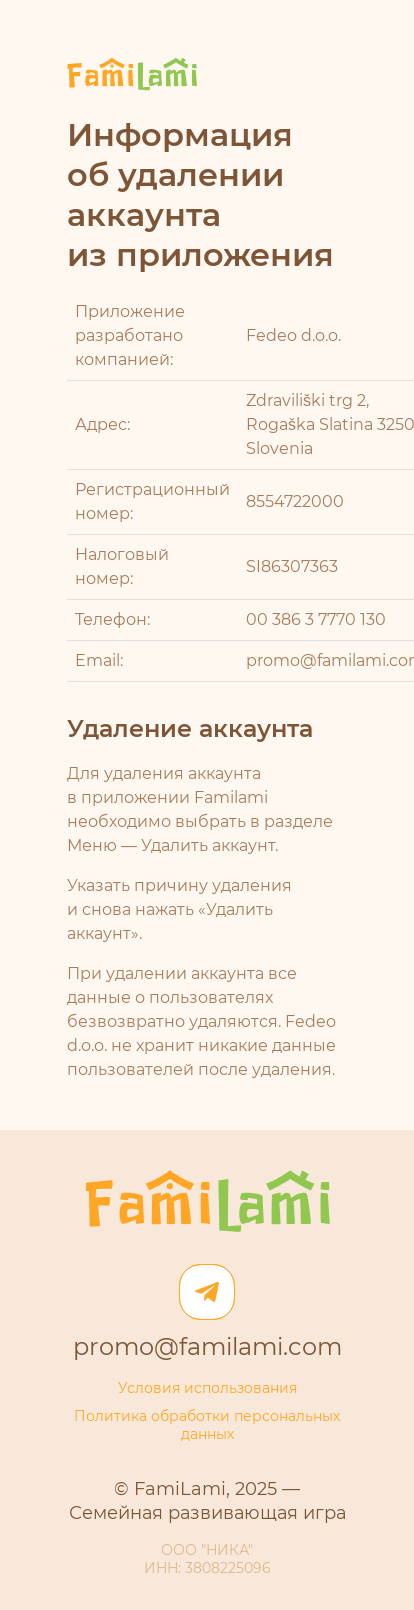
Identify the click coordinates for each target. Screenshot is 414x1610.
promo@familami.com (207, 1348)
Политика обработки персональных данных (207, 1426)
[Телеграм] (207, 1292)
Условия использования (207, 1389)
